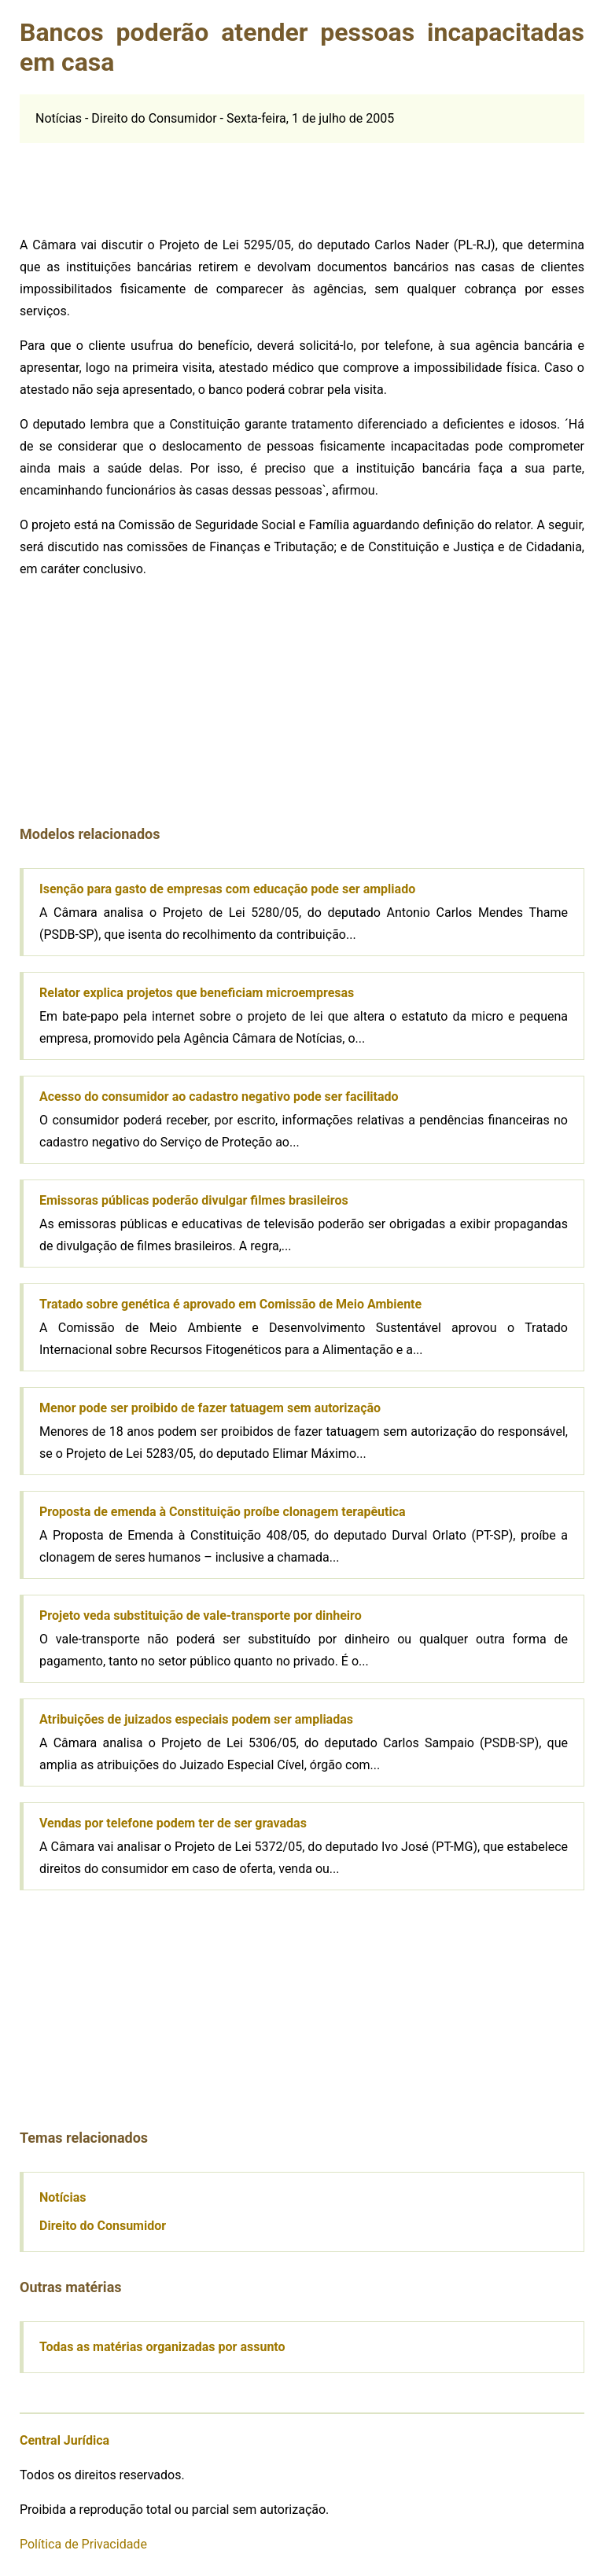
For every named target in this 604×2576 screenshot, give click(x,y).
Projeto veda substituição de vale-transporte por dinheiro (200, 1615)
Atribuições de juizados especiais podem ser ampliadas (196, 1719)
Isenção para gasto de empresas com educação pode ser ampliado (227, 888)
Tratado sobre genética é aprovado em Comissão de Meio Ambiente (230, 1304)
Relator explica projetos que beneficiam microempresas (196, 992)
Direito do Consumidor (102, 2225)
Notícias (62, 2197)
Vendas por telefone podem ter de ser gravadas (173, 1823)
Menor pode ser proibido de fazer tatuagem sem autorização (210, 1407)
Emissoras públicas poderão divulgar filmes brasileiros (193, 1200)
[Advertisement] (138, 182)
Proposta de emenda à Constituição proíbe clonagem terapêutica (222, 1511)
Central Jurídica (64, 2440)
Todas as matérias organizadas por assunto (162, 2346)
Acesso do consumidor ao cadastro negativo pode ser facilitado (219, 1096)
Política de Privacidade (83, 2544)
